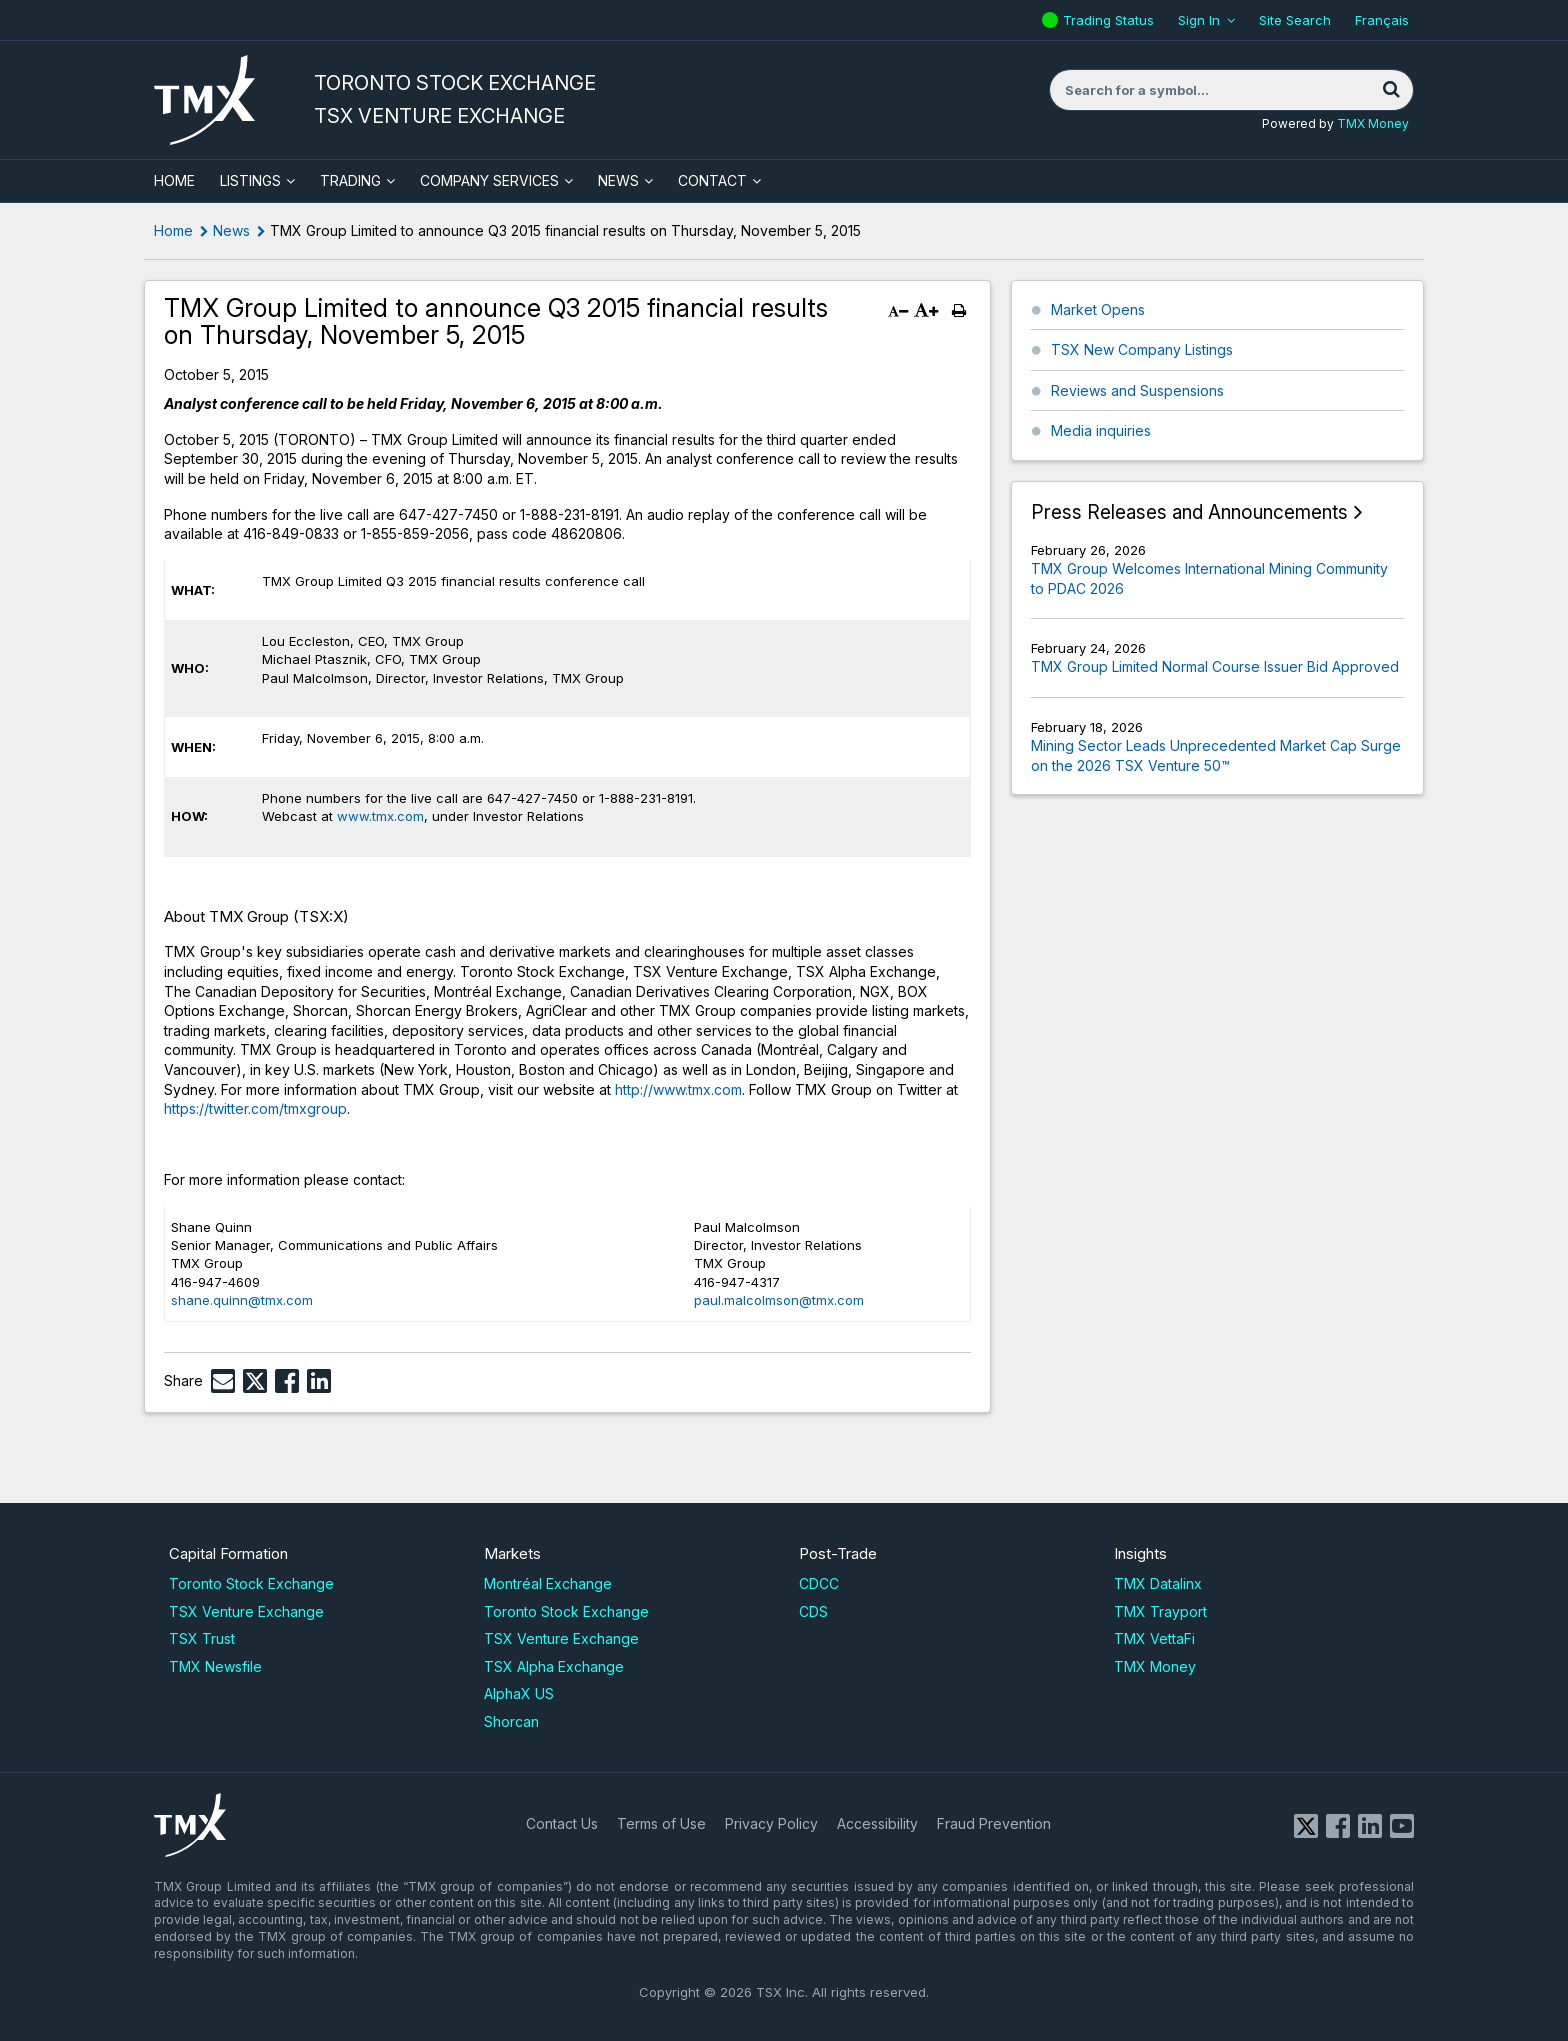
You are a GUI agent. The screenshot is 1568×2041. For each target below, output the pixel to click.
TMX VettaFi (1154, 1638)
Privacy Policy (771, 1823)
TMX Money (1373, 123)
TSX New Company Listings (1142, 349)
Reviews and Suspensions (1137, 390)
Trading (350, 180)
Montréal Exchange (548, 1583)
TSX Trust (202, 1638)
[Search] (1391, 90)
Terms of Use (661, 1823)
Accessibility (877, 1823)
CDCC (819, 1583)
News (618, 180)
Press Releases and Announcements (1189, 512)
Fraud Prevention (994, 1823)
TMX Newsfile (215, 1666)
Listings (250, 180)
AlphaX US (519, 1693)
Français (1382, 20)
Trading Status (1111, 20)
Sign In (1199, 20)
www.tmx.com (380, 816)
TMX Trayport (1160, 1611)
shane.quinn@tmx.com (242, 1300)
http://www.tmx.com (678, 1089)
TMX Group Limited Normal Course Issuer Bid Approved (1215, 666)
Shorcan (511, 1721)
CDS (813, 1611)
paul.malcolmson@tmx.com (779, 1300)
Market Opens (1098, 309)
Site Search (1295, 20)
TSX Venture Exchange (246, 1611)
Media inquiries (1101, 430)
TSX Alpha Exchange (554, 1666)
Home (173, 230)
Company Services (489, 180)
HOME (174, 180)
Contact (712, 180)
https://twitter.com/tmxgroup (255, 1108)
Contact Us (562, 1823)
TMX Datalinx (1158, 1583)
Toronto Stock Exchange (251, 1583)
